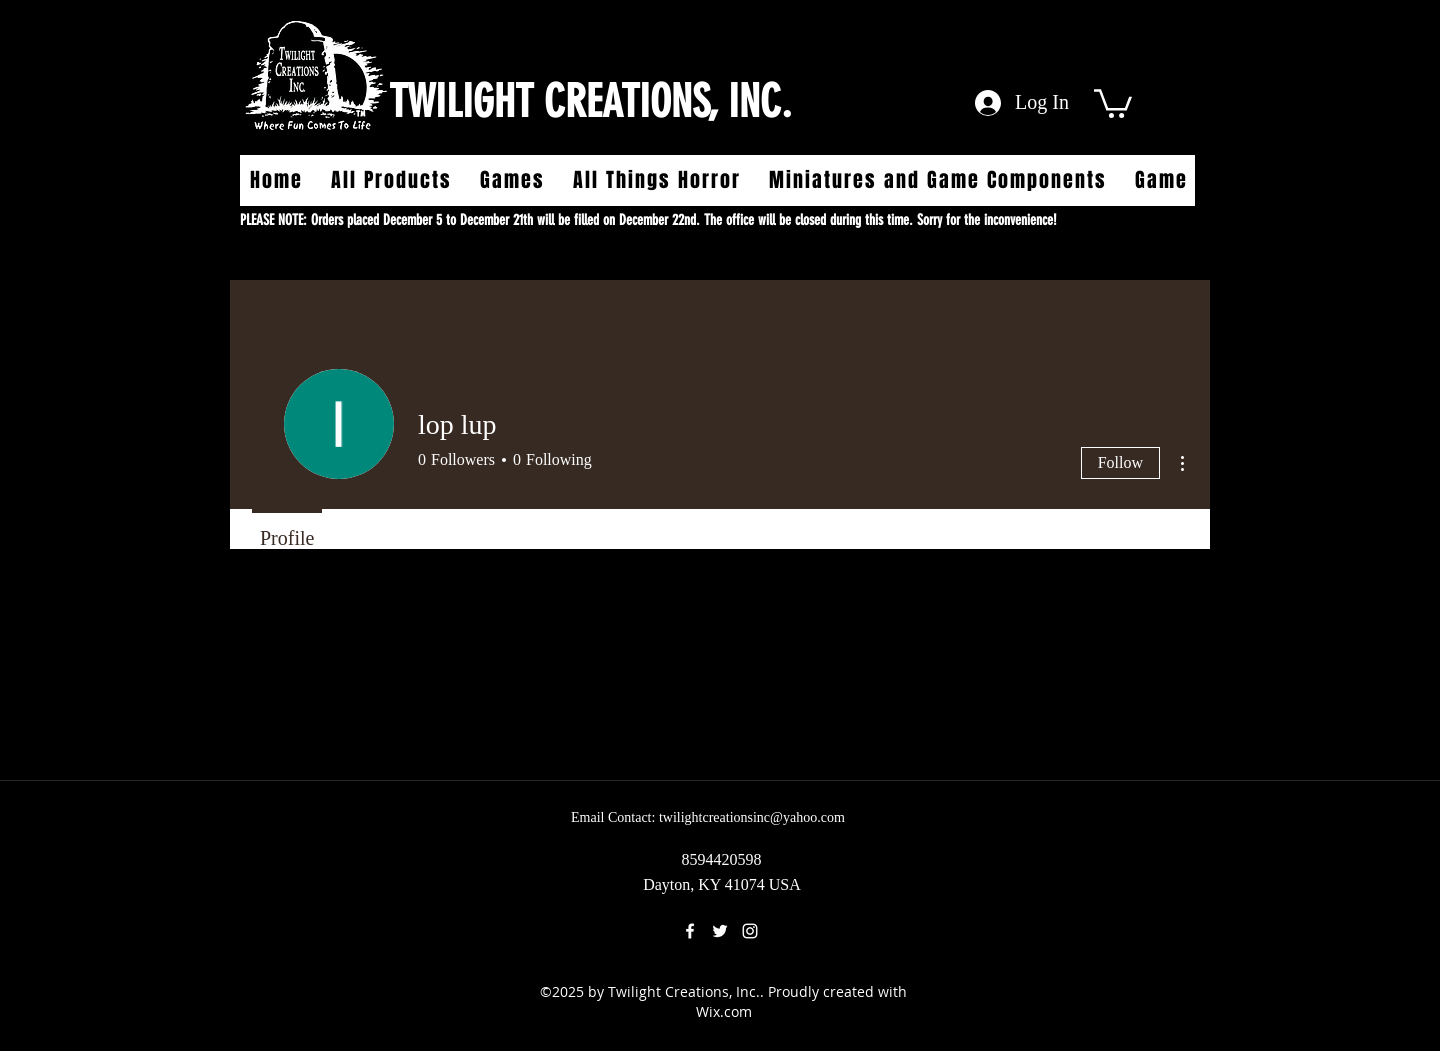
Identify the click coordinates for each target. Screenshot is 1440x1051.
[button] (1113, 102)
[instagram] (750, 931)
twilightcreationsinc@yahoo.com (752, 817)
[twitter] (720, 931)
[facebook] (690, 931)
